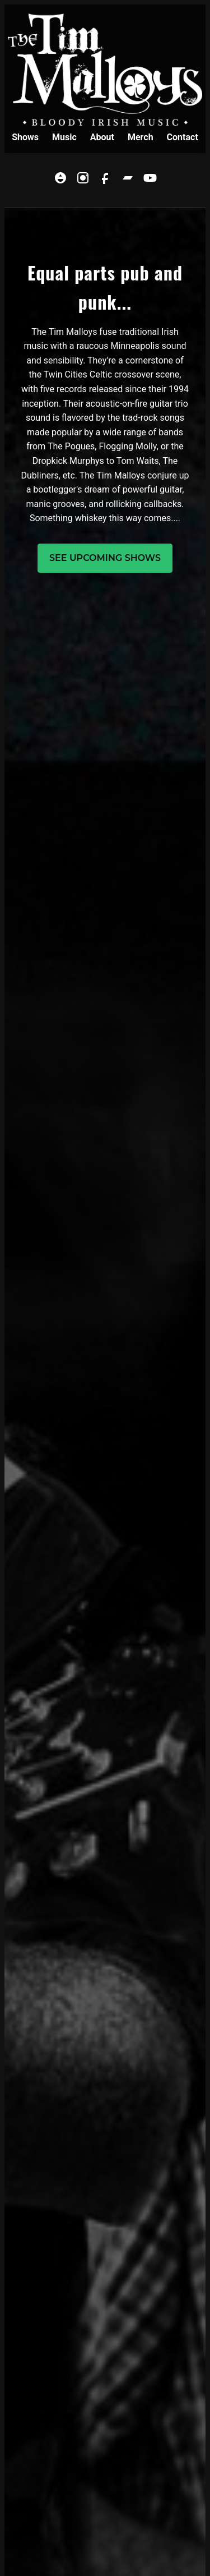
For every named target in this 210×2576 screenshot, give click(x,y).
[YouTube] (150, 180)
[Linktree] (60, 180)
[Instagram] (83, 180)
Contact (182, 137)
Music (64, 137)
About (102, 137)
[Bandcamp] (127, 180)
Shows (25, 137)
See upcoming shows (105, 558)
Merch (140, 137)
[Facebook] (105, 180)
